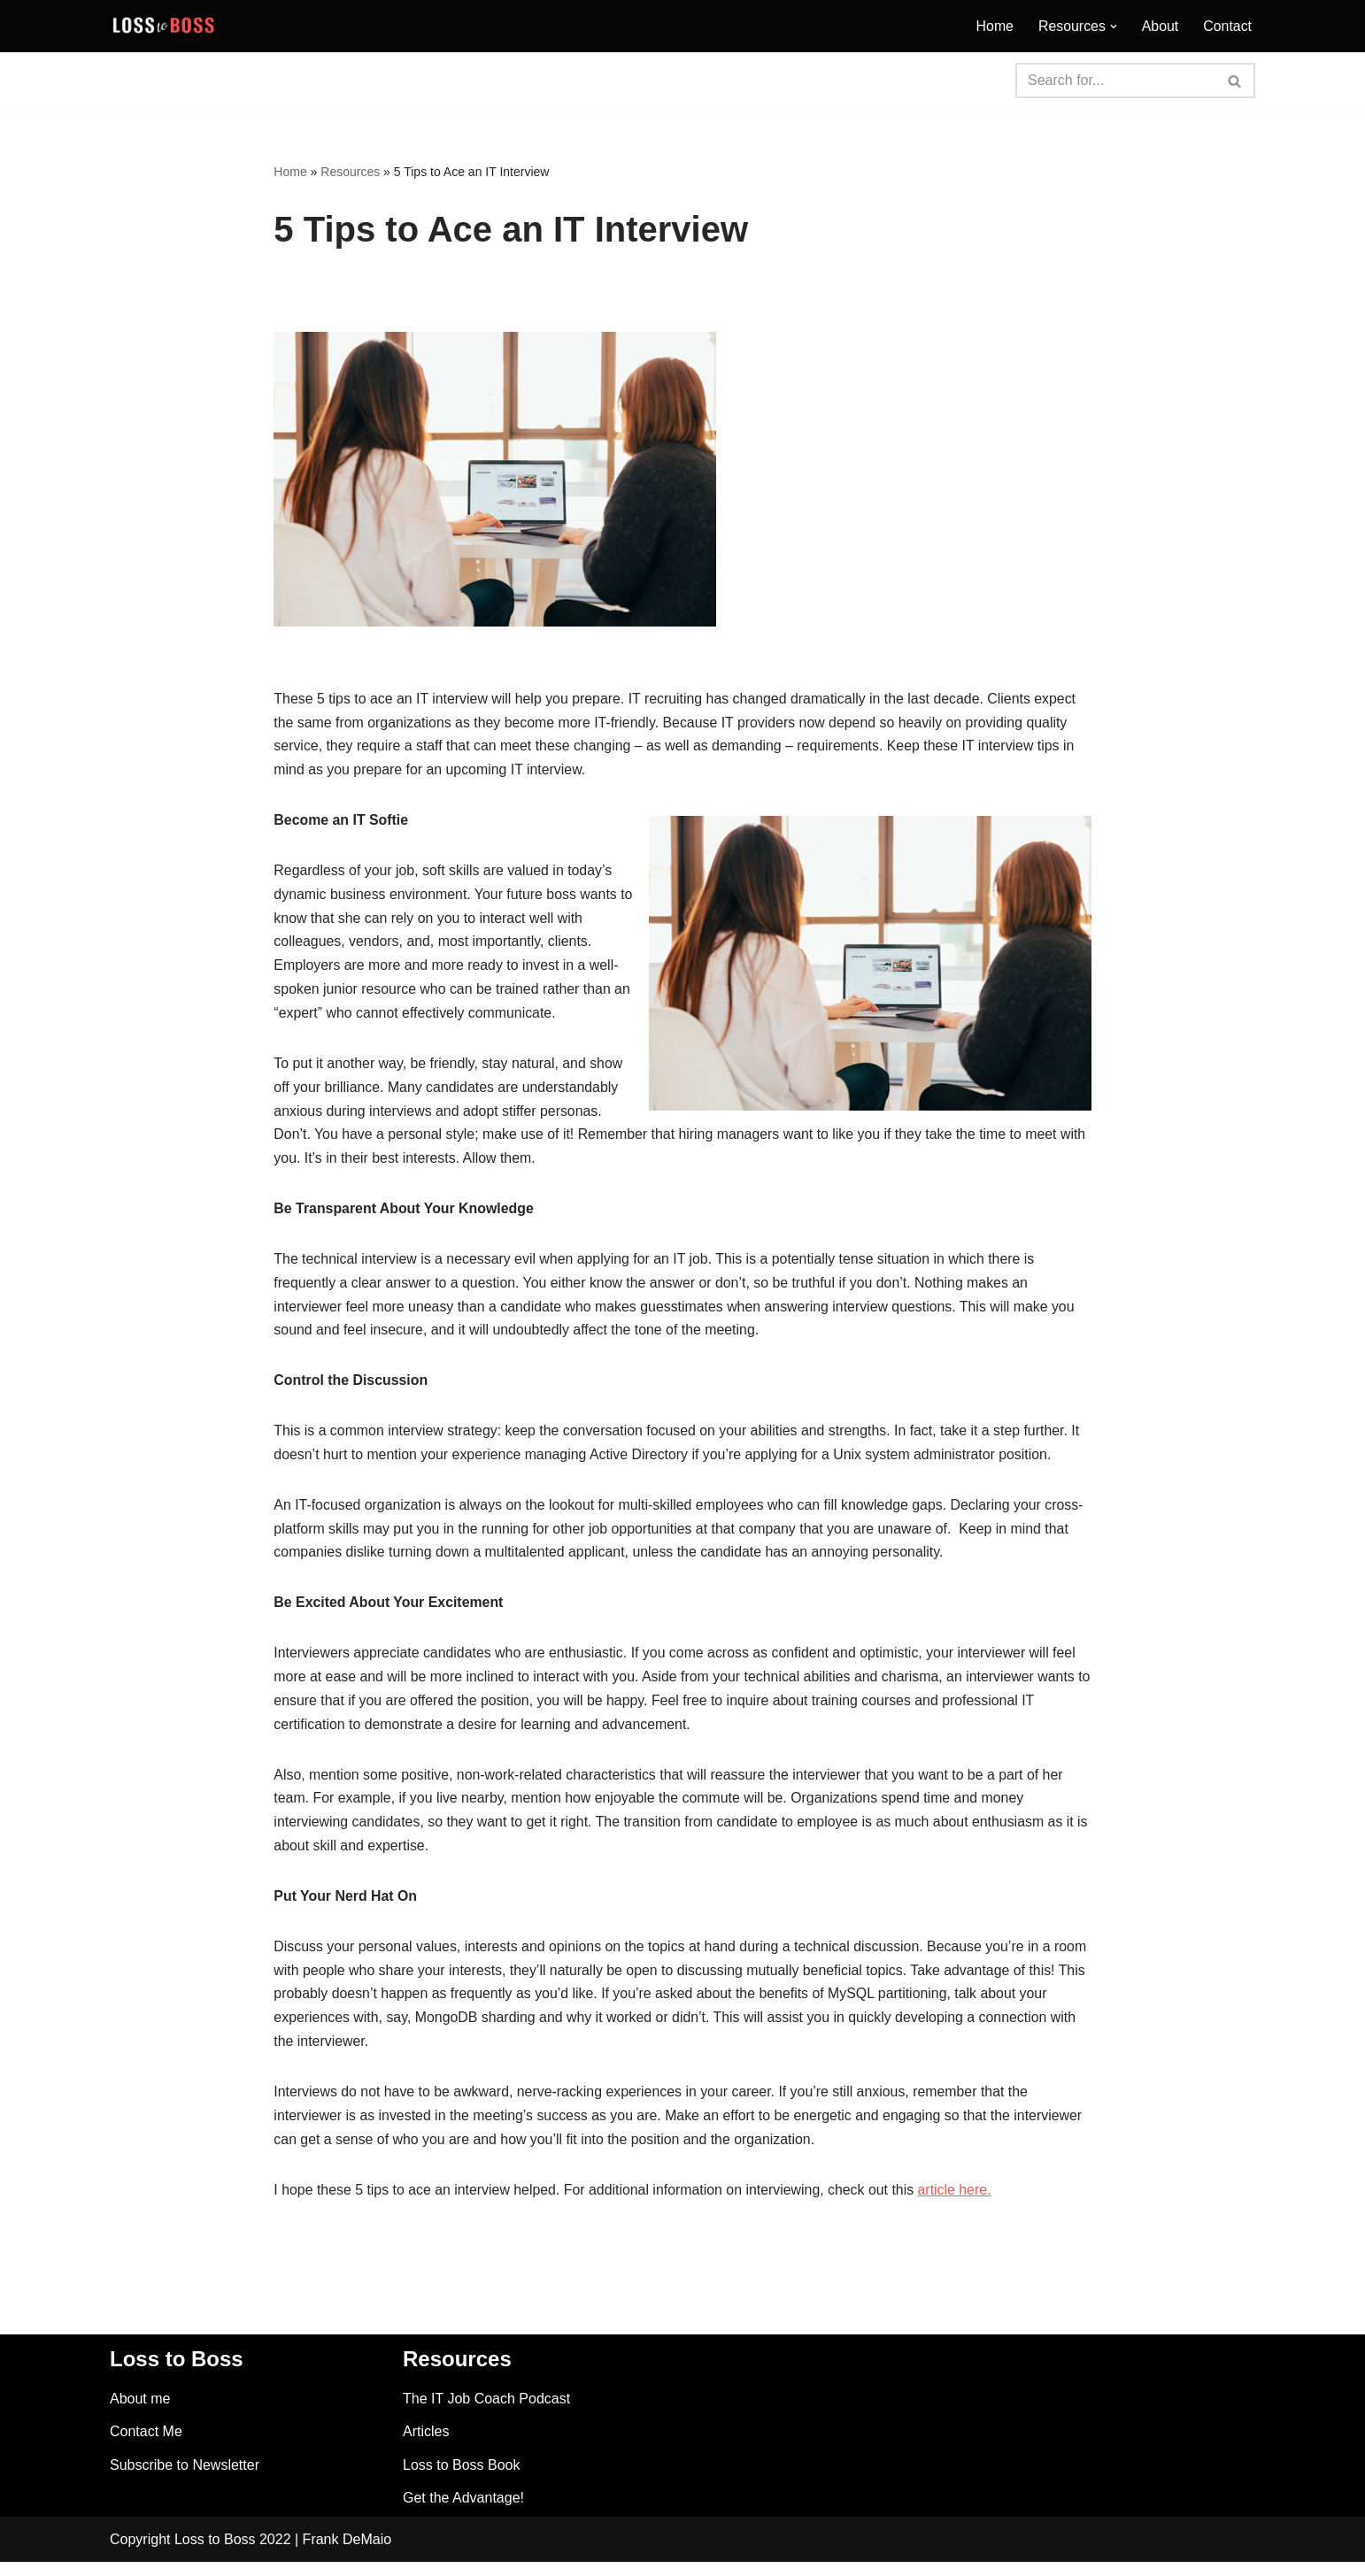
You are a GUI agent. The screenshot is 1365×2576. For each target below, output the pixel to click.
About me (140, 2412)
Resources (350, 172)
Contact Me (146, 2445)
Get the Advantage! (463, 2511)
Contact (1227, 26)
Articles (426, 2445)
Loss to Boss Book (462, 2479)
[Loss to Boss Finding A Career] (163, 26)
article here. (959, 2203)
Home (994, 26)
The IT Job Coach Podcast (486, 2412)
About (1159, 26)
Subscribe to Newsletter (184, 2479)
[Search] (1115, 80)
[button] (1112, 26)
